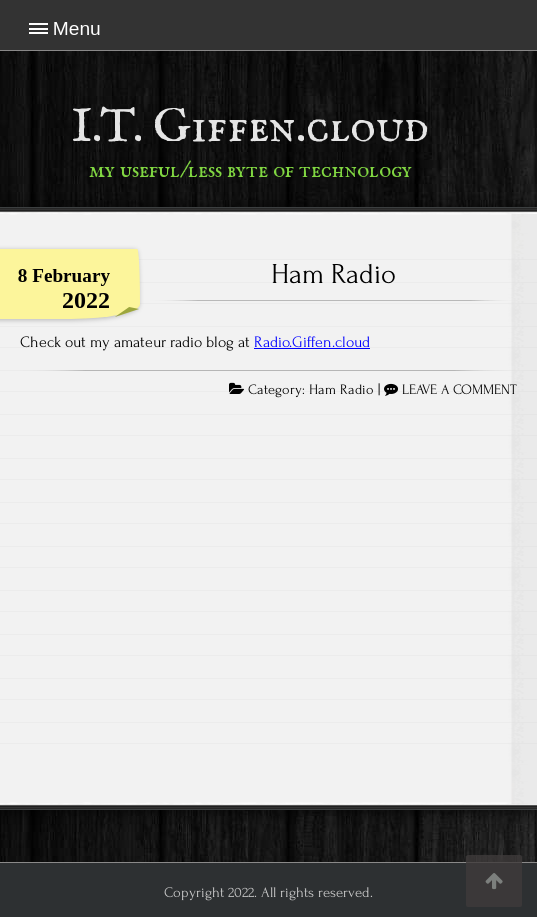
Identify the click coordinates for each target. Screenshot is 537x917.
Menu (77, 28)
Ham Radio (333, 274)
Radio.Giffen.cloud (312, 342)
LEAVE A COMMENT (459, 390)
